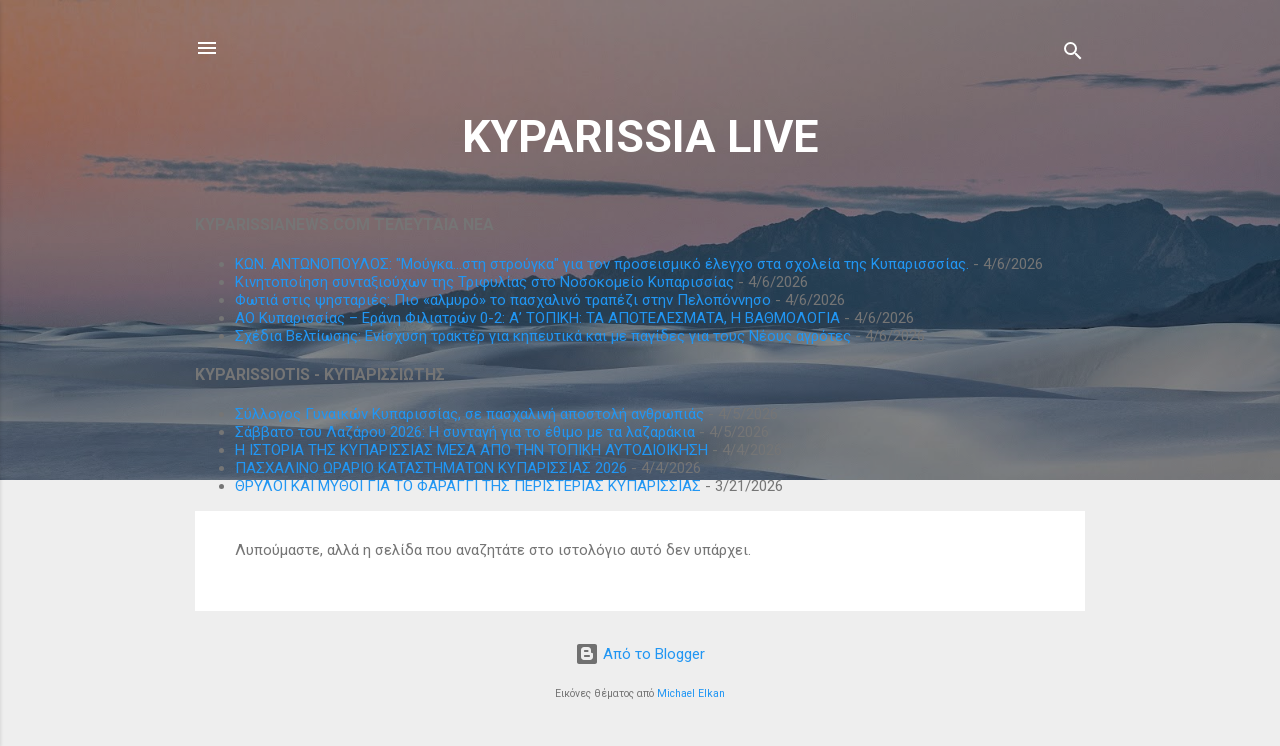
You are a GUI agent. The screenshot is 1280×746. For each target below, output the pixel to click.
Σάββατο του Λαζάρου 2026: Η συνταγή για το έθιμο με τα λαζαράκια (465, 432)
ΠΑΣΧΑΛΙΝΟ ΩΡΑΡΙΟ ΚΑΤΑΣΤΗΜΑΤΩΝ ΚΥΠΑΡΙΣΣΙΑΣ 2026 (431, 468)
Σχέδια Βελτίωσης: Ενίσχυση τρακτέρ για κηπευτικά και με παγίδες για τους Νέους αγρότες (543, 336)
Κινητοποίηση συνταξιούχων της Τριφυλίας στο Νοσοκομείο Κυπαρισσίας (484, 282)
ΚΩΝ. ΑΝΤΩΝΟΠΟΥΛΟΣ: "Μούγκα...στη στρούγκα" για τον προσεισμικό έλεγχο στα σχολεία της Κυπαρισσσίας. (602, 264)
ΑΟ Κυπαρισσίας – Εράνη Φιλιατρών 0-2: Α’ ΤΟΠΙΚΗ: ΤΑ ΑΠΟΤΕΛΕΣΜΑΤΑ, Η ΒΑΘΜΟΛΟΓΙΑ (537, 318)
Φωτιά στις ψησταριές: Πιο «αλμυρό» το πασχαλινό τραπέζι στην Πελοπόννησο (503, 300)
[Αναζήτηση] (1073, 54)
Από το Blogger (640, 654)
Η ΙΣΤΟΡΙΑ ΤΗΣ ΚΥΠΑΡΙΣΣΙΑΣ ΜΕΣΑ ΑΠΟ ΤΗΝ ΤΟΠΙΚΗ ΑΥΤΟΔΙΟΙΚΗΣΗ (471, 450)
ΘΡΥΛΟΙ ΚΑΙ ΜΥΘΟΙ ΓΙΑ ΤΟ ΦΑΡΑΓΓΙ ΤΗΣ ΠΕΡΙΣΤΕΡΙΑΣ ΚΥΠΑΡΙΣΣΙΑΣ (468, 486)
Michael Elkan (691, 693)
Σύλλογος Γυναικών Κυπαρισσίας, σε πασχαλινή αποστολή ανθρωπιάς (469, 414)
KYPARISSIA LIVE (640, 136)
